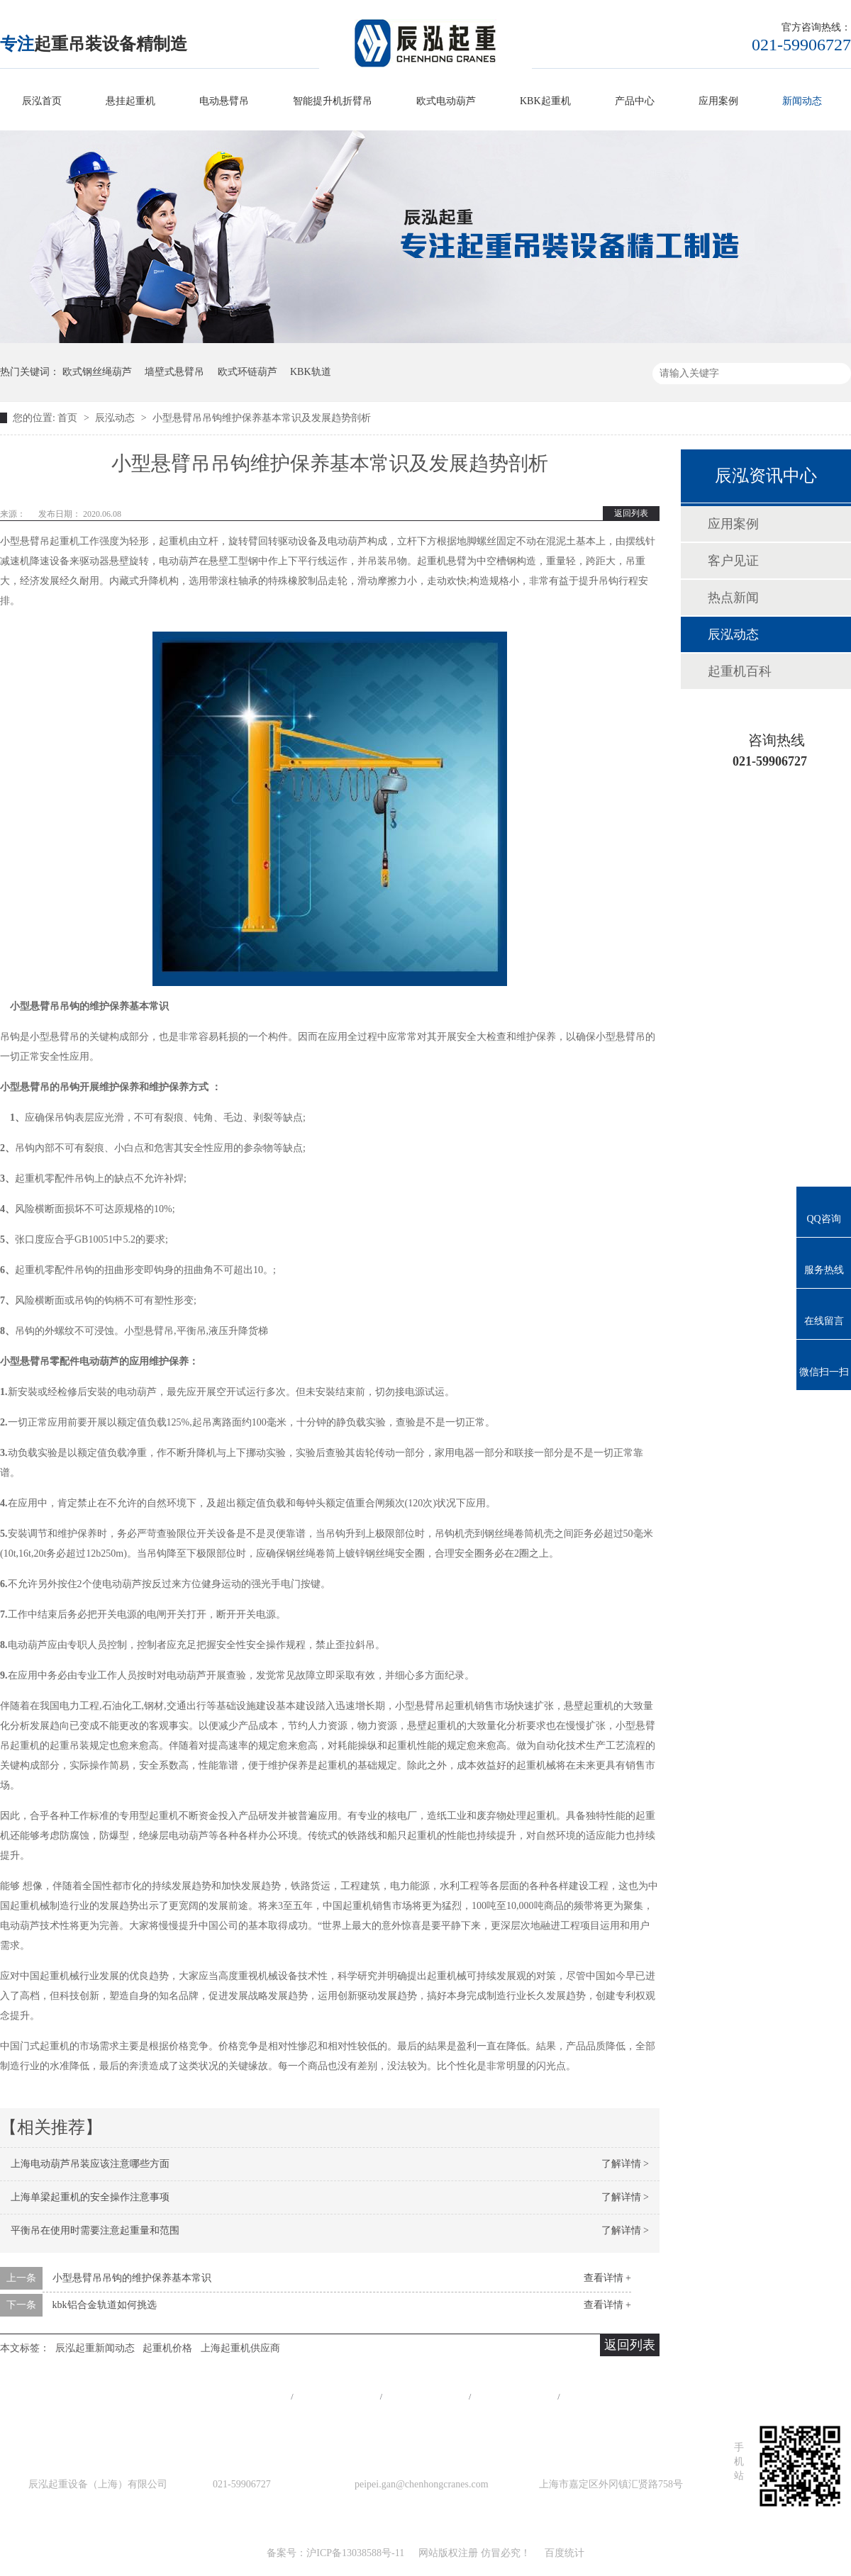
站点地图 (514, 2396)
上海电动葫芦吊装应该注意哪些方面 (90, 2163)
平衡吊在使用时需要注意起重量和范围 (95, 2230)
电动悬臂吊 (224, 101)
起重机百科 (740, 671)
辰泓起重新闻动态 (95, 2348)
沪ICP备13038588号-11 (355, 2553)
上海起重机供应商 (240, 2348)
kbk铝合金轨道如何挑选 (104, 2305)
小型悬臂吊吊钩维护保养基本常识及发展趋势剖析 (261, 418)
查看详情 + (607, 2278)
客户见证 (733, 561)
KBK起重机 (545, 101)
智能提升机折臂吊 (332, 101)
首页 (68, 418)
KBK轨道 (310, 371)
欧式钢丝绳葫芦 (97, 371)
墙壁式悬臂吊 (174, 371)
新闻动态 (802, 101)
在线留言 (603, 2396)
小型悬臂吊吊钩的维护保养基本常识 (131, 2278)
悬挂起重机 (130, 101)
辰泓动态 (116, 418)
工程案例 (425, 2396)
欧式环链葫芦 (247, 371)
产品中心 (635, 101)
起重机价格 (167, 2348)
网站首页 (247, 2396)
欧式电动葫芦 (446, 101)
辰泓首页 (42, 101)
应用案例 (718, 101)
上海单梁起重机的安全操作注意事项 (90, 2197)
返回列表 (631, 513)
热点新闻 (733, 597)
